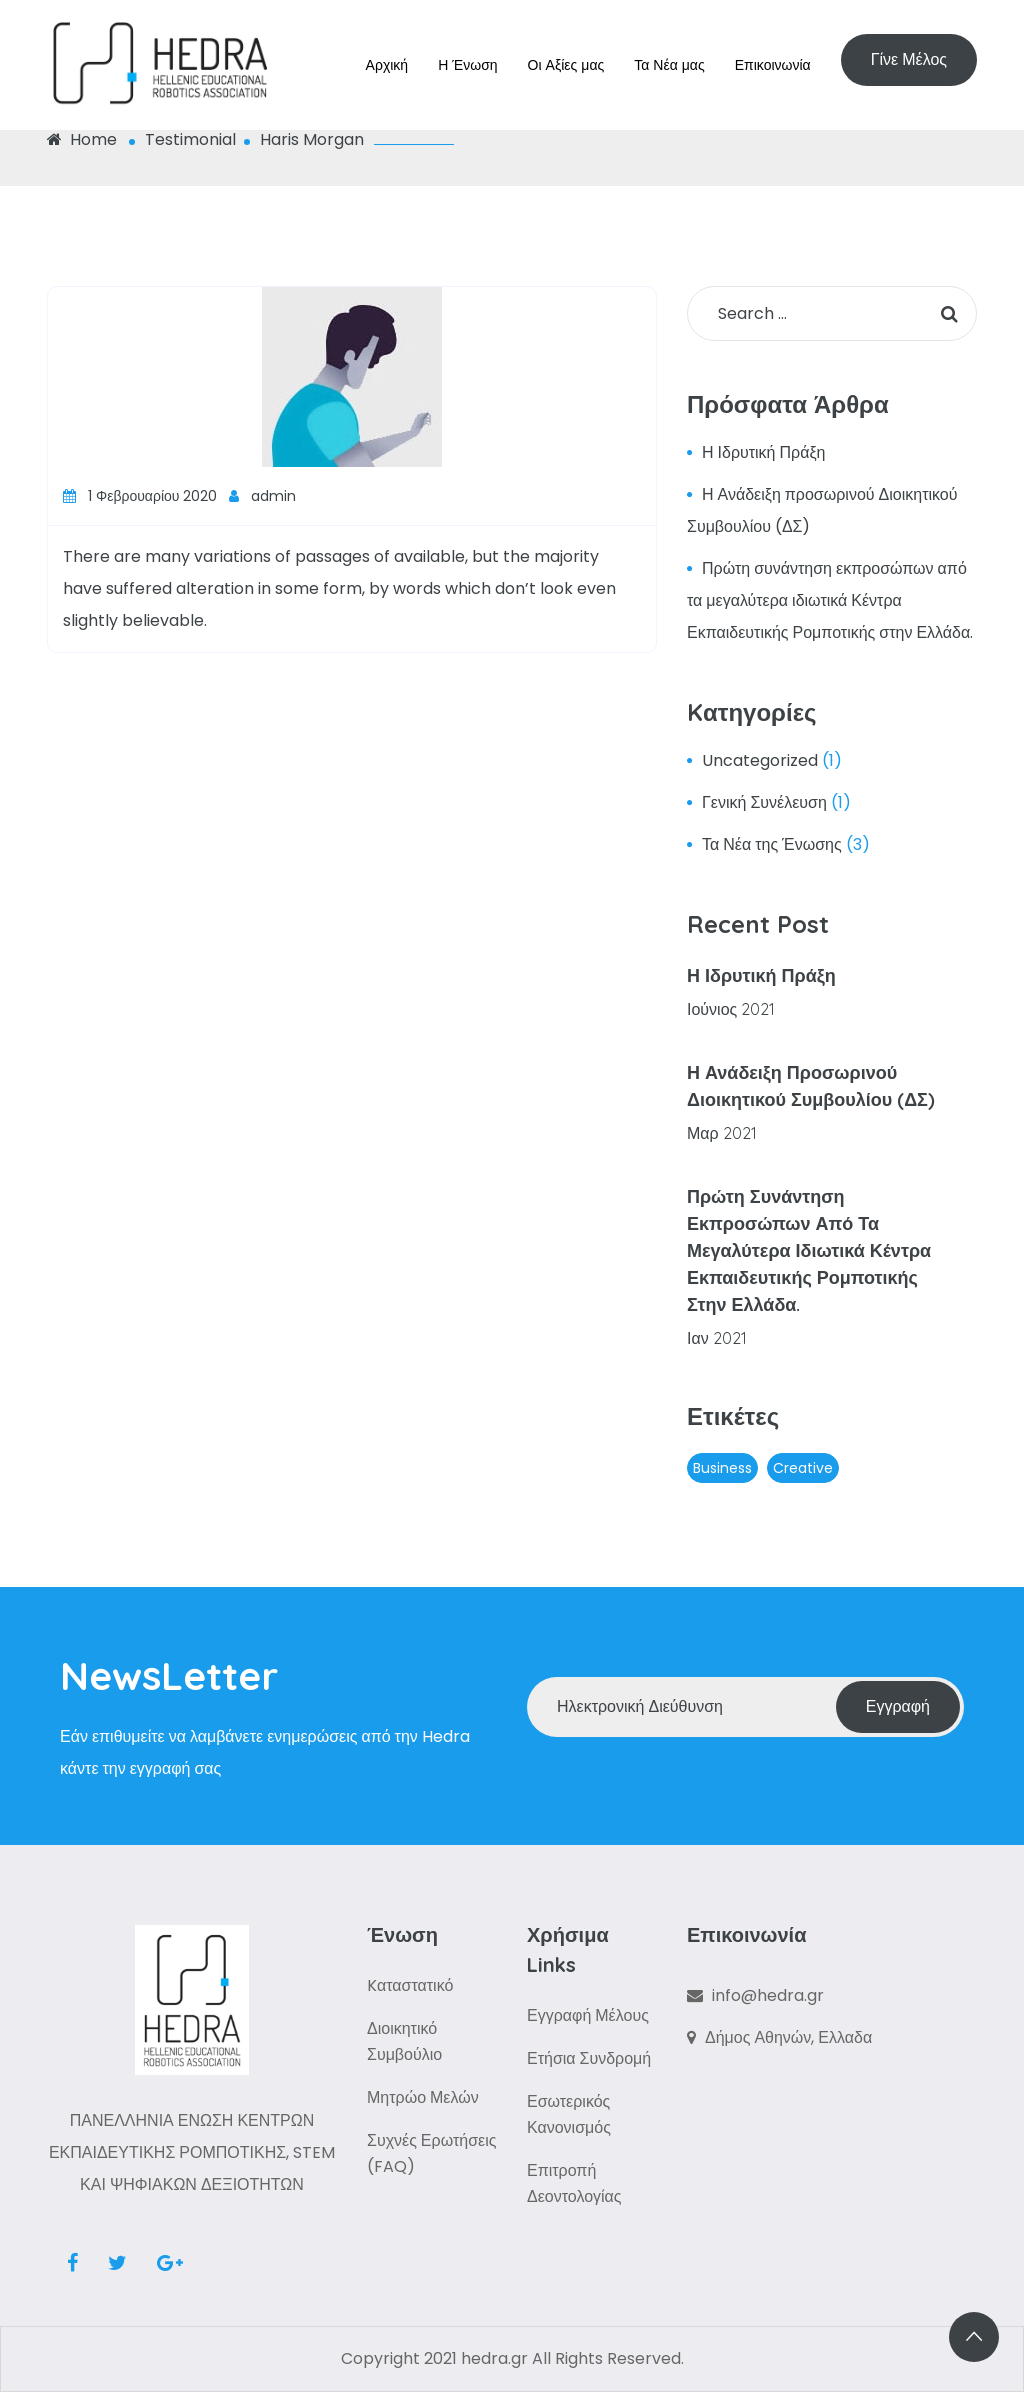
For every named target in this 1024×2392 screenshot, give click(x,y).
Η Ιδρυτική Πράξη (764, 452)
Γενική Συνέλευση (764, 802)
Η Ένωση (467, 65)
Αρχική (387, 65)
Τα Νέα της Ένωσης (772, 844)
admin (262, 496)
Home (82, 139)
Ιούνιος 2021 (731, 1009)
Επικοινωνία (773, 65)
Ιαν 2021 (717, 1338)
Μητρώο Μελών (423, 2097)
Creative (803, 1468)
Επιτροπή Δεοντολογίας (574, 2183)
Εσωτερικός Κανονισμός (569, 2114)
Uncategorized (760, 760)
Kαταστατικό (410, 1985)
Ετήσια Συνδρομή (589, 2058)
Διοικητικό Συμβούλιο (404, 2041)
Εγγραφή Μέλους (588, 2015)
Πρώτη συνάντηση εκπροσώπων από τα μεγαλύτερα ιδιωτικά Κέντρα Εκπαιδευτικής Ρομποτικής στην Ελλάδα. (830, 600)
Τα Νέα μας (669, 65)
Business (722, 1468)
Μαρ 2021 (722, 1133)
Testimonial (190, 139)
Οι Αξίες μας (566, 65)
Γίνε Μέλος (909, 59)
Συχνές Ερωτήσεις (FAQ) (431, 2153)
